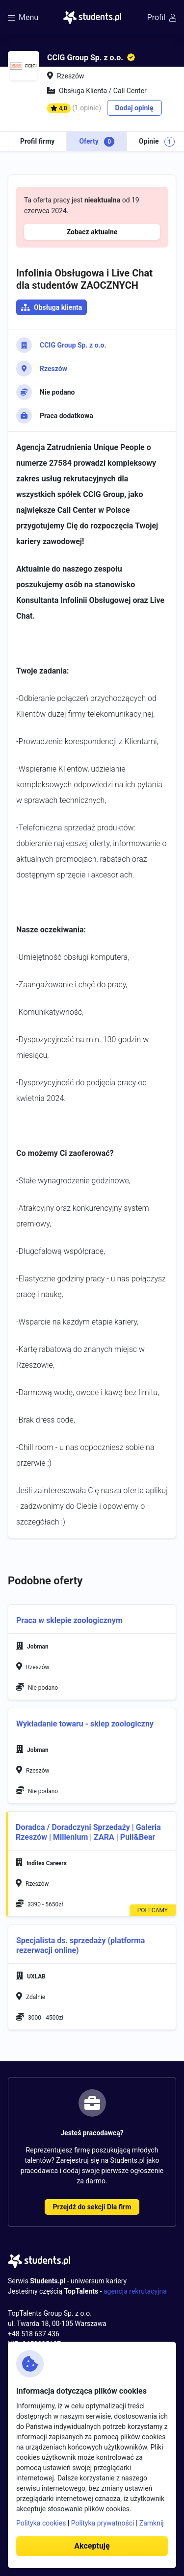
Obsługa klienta (58, 307)
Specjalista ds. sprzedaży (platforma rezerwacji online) (80, 1945)
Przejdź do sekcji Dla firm (92, 2207)
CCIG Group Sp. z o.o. (73, 345)
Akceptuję (91, 2546)
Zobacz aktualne (92, 232)
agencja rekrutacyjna (135, 2291)
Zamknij (151, 2523)
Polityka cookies (41, 2523)
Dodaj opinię (134, 108)
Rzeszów (53, 369)
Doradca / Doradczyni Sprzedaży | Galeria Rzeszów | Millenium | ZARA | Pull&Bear (88, 1832)
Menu (23, 17)
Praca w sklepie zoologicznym (69, 1620)
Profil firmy (37, 141)
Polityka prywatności (102, 2523)
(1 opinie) (86, 108)
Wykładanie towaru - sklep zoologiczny (85, 1723)
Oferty (96, 142)
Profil (161, 17)
